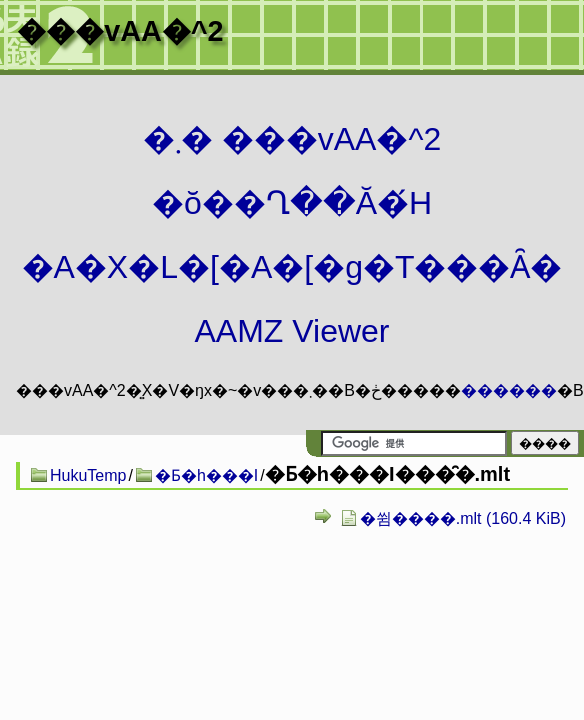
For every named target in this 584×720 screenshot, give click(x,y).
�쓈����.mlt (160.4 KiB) (463, 518)
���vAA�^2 (120, 31)
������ (509, 390)
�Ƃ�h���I (206, 475)
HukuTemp (88, 475)
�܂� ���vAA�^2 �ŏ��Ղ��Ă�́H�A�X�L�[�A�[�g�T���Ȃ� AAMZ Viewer (292, 235)
